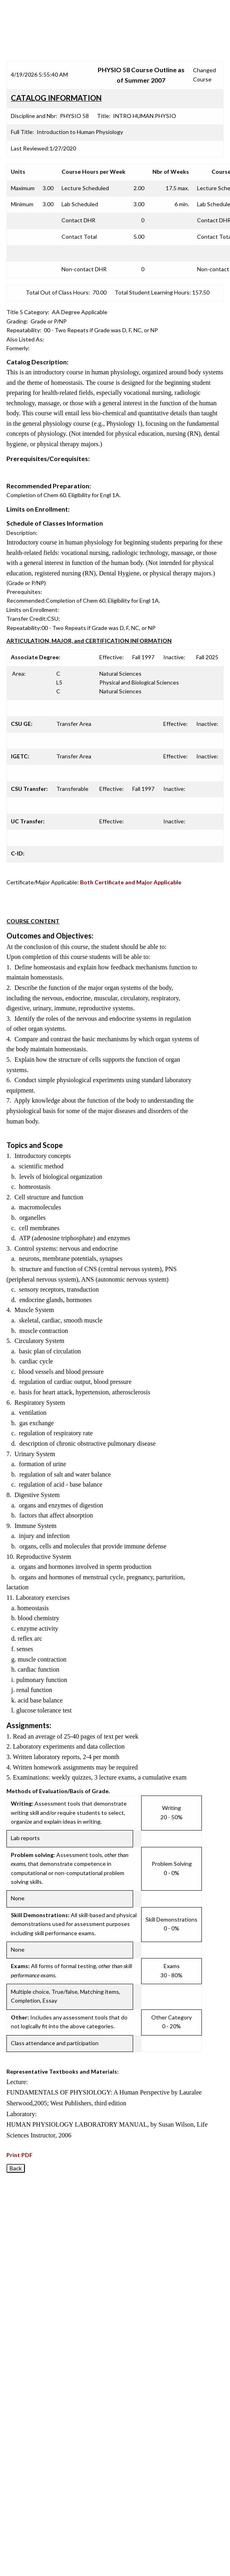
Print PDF (19, 2154)
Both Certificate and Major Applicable (130, 882)
